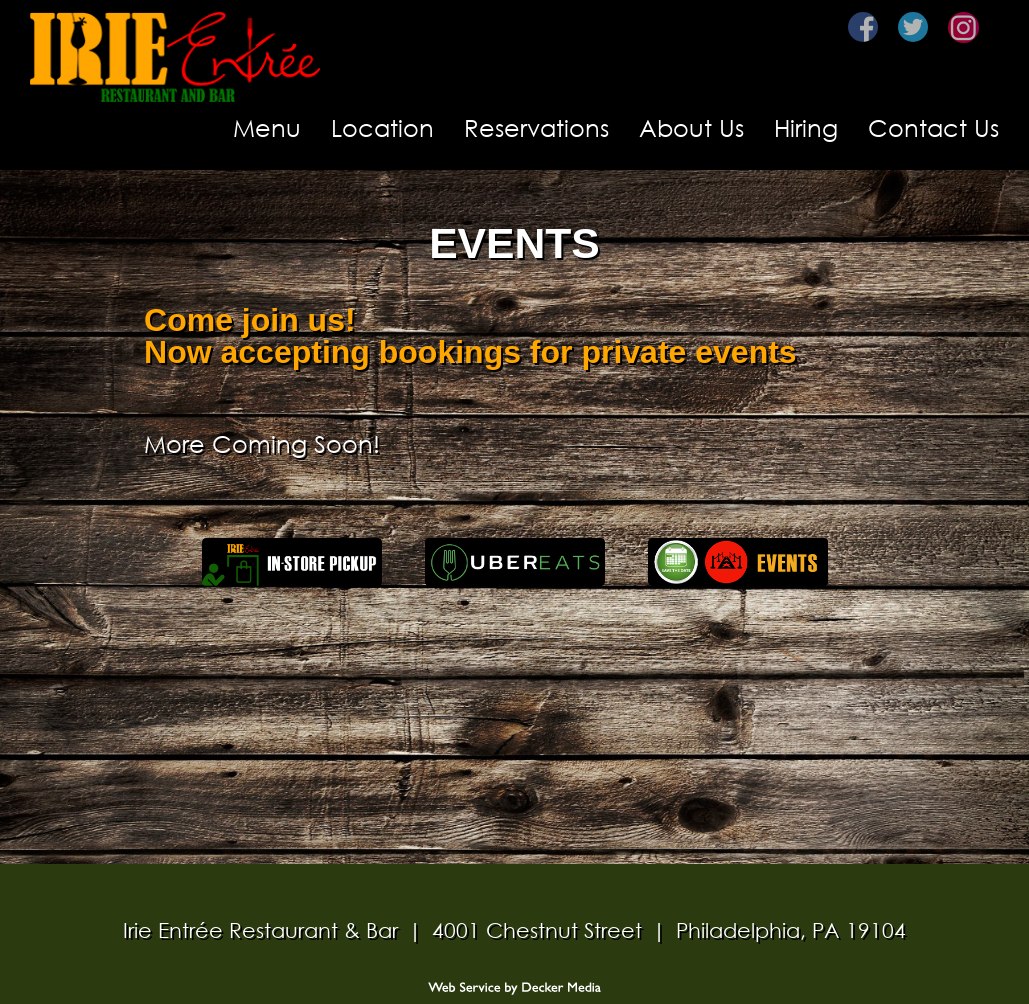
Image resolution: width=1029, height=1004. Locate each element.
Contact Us (933, 127)
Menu (267, 127)
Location (382, 127)
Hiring (806, 127)
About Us (691, 127)
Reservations (536, 127)
